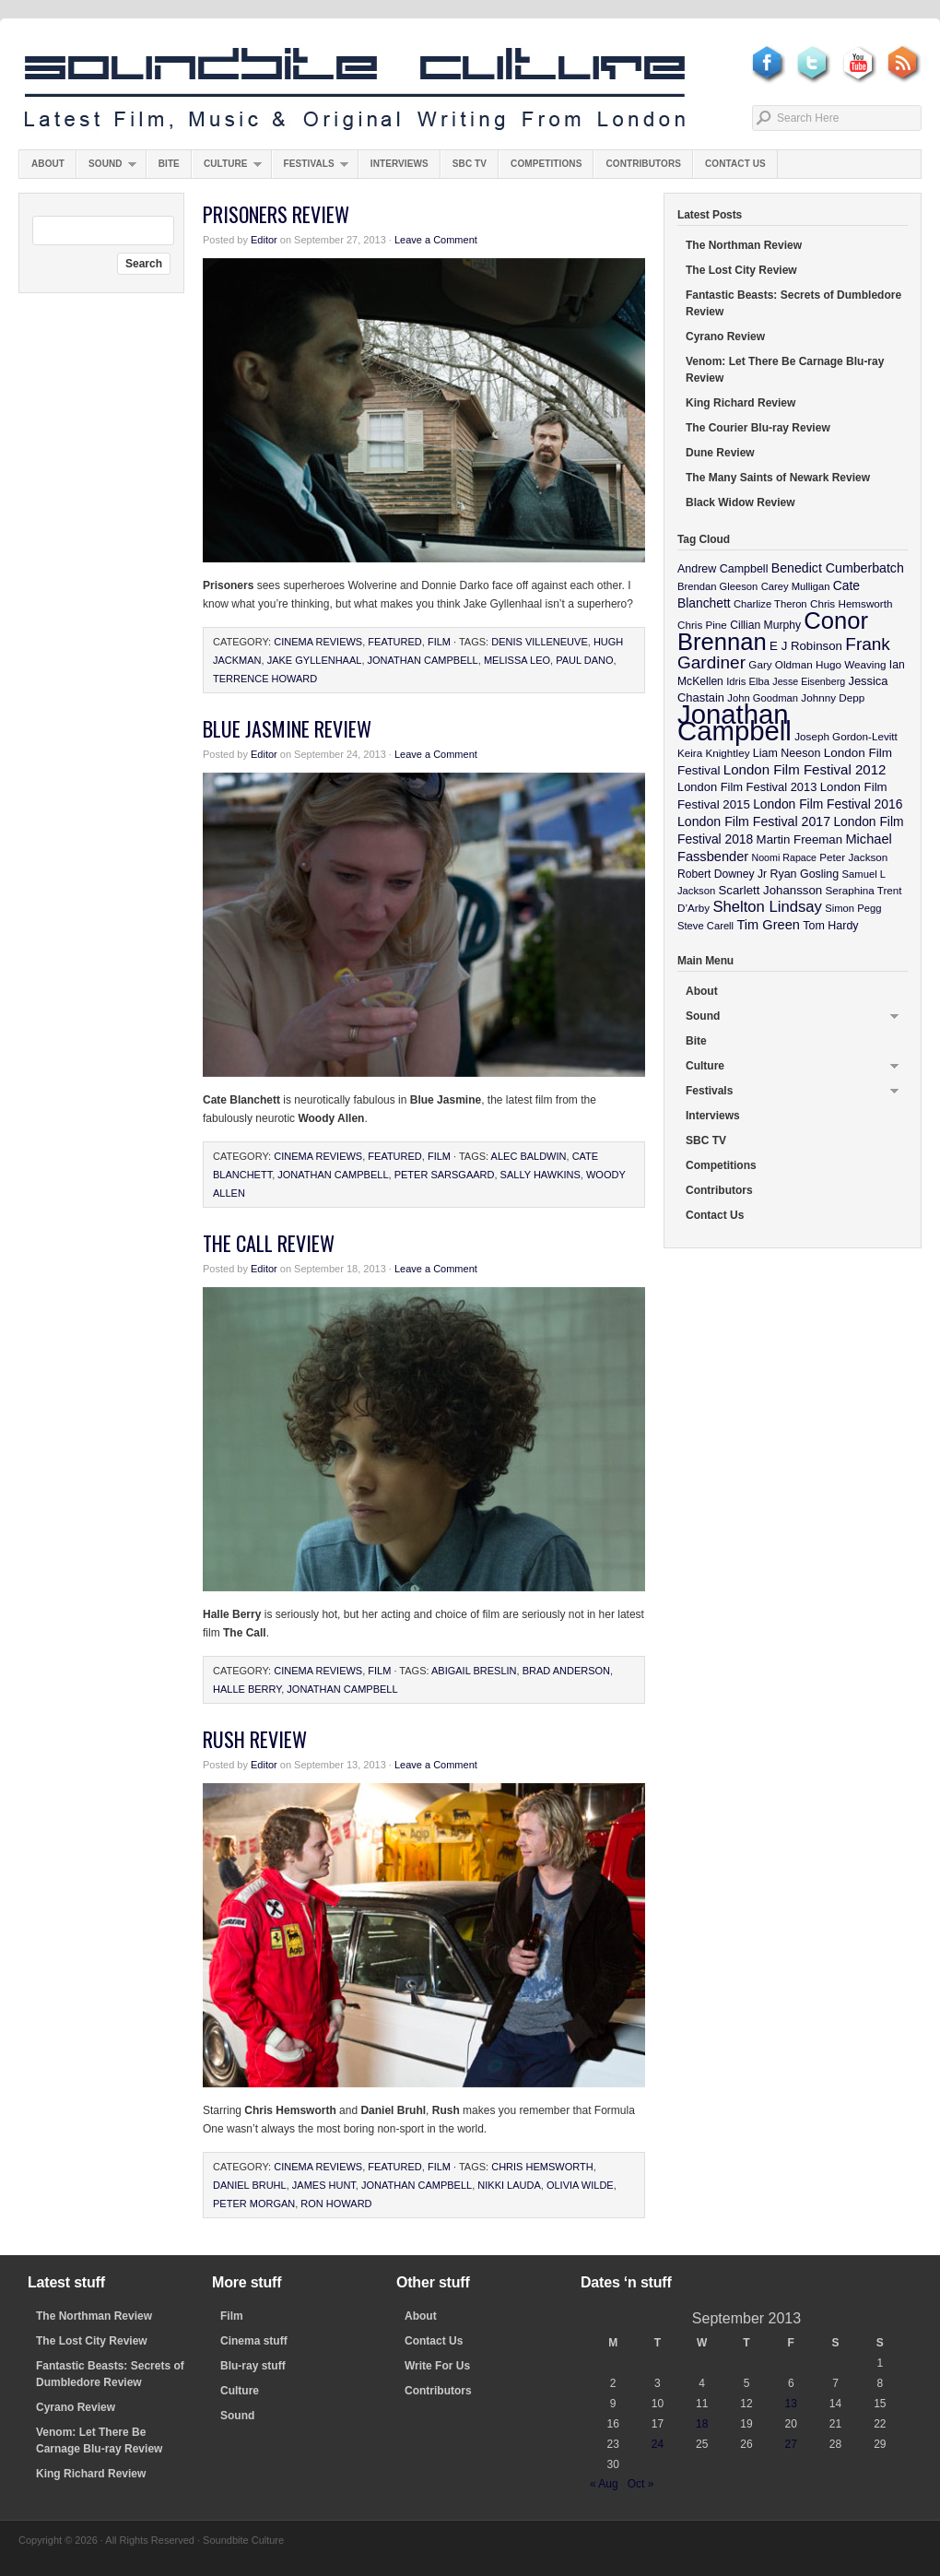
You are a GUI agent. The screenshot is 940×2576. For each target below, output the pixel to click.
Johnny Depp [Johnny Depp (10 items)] (832, 697)
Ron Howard (335, 2203)
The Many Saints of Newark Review (778, 477)
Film (439, 641)
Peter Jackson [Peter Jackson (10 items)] (853, 857)
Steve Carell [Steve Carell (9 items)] (705, 925)
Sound (106, 168)
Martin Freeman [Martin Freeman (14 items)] (800, 839)
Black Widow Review (740, 502)
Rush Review (255, 1739)
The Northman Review (744, 245)
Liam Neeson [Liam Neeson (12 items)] (786, 753)
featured (394, 641)
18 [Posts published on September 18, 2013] (702, 2423)
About (48, 164)
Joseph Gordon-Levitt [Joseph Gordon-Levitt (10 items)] (846, 736)
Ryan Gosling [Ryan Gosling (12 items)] (804, 874)
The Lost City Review (741, 270)
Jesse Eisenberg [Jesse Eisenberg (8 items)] (808, 681)
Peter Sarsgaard (444, 1174)
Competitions (546, 164)
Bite (169, 164)
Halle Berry (247, 1689)
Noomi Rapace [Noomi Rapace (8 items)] (784, 857)
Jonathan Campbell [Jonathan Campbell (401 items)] (734, 722)
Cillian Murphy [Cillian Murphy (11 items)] (765, 625)
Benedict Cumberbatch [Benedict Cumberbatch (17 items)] (837, 568)
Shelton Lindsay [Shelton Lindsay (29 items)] (767, 907)
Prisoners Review (276, 214)
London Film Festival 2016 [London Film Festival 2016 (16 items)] (827, 804)
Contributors (643, 164)
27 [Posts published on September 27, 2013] (791, 2444)
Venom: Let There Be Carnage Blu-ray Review (785, 369)
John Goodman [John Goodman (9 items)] (762, 697)
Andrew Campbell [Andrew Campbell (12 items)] (722, 568)
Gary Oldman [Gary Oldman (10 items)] (780, 664)
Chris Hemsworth (542, 2166)
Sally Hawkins (540, 1174)
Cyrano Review (725, 336)
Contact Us (735, 164)
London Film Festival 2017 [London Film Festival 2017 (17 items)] (753, 821)
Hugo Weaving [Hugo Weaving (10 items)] (851, 664)
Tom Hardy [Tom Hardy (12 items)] (830, 925)
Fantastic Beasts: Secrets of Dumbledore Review (793, 303)
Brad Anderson (566, 1670)
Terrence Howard (265, 678)
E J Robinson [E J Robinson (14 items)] (806, 646)
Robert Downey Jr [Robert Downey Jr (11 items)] (722, 874)
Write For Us (437, 2365)
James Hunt (324, 2185)
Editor (264, 239)
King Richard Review (740, 402)
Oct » (641, 2483)
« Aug (604, 2483)
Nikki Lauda (508, 2185)
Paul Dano (584, 660)
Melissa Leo (517, 660)
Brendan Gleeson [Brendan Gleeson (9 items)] (717, 586)
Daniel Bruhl (250, 2185)
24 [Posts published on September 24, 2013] (658, 2444)
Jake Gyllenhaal (314, 660)
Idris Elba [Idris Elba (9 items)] (748, 681)
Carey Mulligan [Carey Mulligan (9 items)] (795, 586)
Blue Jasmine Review (287, 728)
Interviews (399, 164)
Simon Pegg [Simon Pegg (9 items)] (853, 908)
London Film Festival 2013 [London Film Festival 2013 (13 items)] (747, 787)
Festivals (310, 168)
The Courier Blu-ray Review (758, 427)
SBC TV (469, 164)
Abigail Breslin (474, 1670)
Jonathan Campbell (423, 660)
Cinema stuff (254, 2340)
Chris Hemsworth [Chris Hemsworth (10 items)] (851, 603)
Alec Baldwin (529, 1156)
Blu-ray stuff (253, 2365)
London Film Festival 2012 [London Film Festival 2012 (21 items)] (805, 769)
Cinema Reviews (318, 641)
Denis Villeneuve (539, 641)
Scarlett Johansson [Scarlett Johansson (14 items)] (771, 890)
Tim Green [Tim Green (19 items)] (767, 924)
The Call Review (269, 1243)
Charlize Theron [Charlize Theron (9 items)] (770, 603)
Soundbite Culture (354, 89)
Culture (227, 168)
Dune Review (720, 452)
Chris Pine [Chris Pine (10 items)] (702, 625)
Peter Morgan (254, 2203)
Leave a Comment (435, 239)
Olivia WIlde (580, 2185)
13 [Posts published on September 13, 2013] (791, 2403)
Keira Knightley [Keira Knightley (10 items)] (713, 753)
